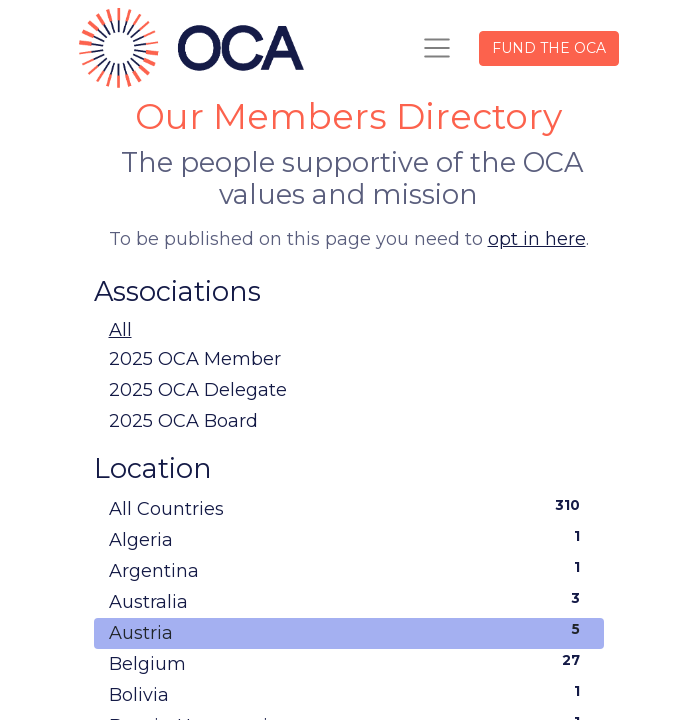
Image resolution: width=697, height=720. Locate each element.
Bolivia (349, 694)
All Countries (349, 508)
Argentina (349, 570)
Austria (349, 632)
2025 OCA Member (195, 359)
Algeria (349, 539)
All (120, 330)
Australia (349, 601)
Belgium (349, 663)
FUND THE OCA (549, 48)
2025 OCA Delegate (198, 390)
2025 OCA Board (183, 421)
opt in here (537, 239)
